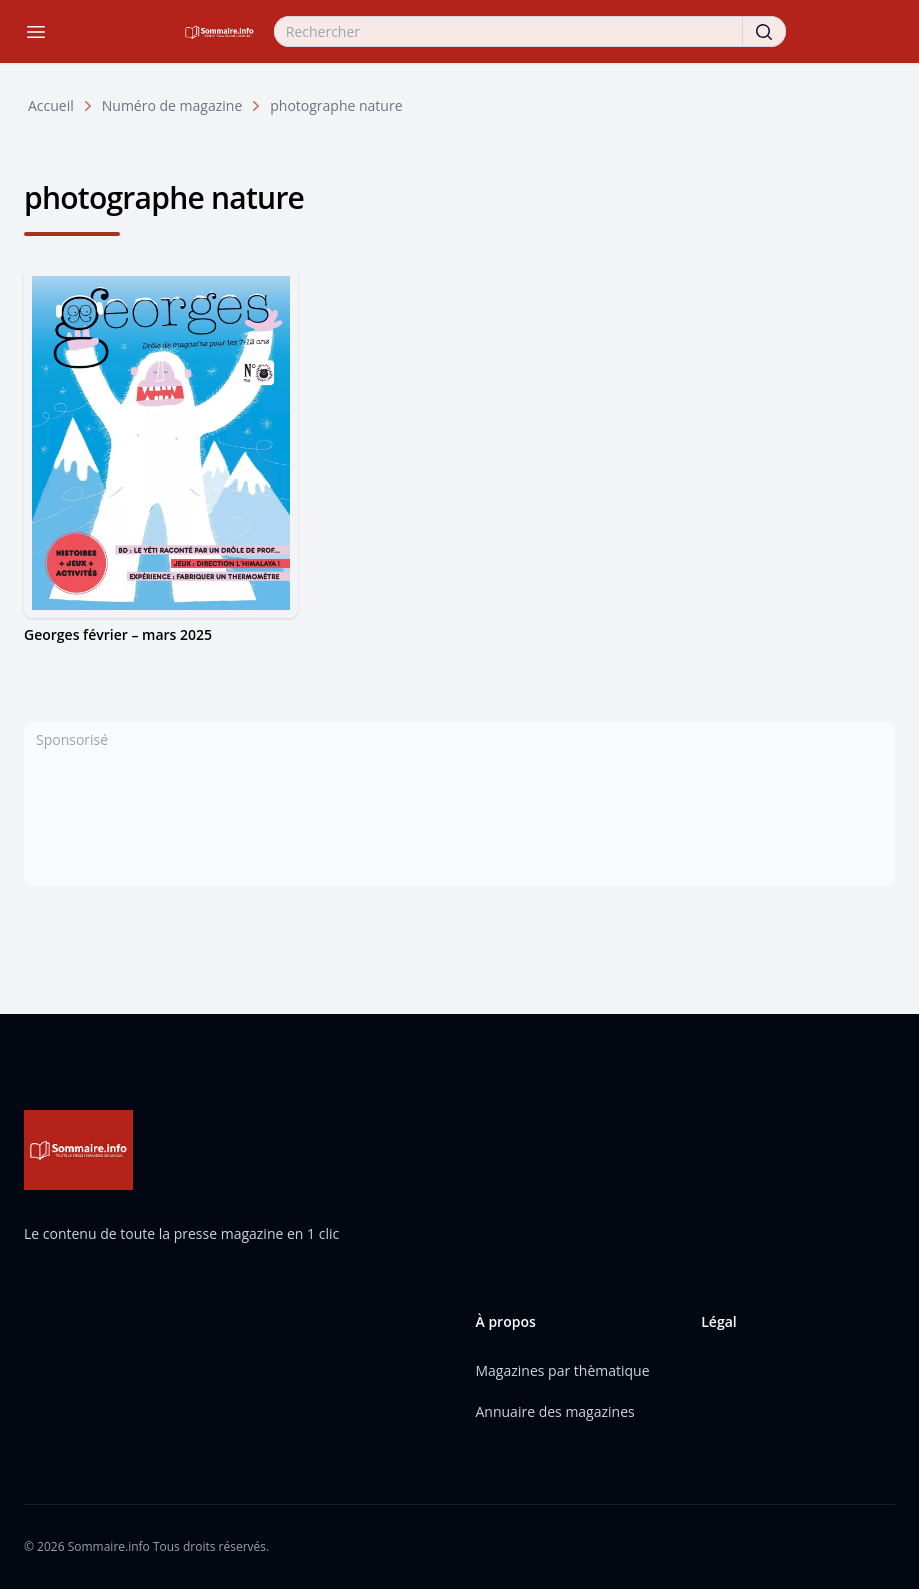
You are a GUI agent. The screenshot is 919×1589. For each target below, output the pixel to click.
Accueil (51, 105)
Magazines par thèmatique (563, 1370)
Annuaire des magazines (555, 1411)
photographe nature (336, 105)
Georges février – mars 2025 (118, 634)
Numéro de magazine (172, 105)
